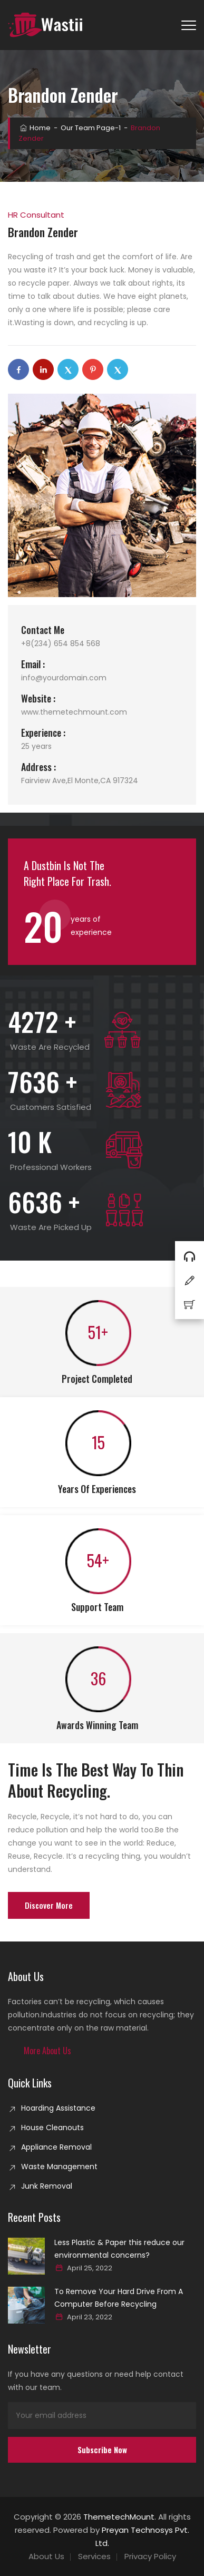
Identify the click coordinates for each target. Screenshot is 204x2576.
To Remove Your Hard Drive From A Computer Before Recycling (118, 2297)
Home (34, 128)
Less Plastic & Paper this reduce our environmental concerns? (119, 2248)
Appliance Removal (56, 2147)
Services (94, 2556)
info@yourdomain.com (63, 677)
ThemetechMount (118, 2516)
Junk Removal (46, 2186)
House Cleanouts (52, 2127)
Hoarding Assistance (58, 2108)
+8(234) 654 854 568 (60, 643)
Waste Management (59, 2166)
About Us (46, 2556)
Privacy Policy (150, 2556)
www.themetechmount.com (74, 712)
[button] (47, 2050)
